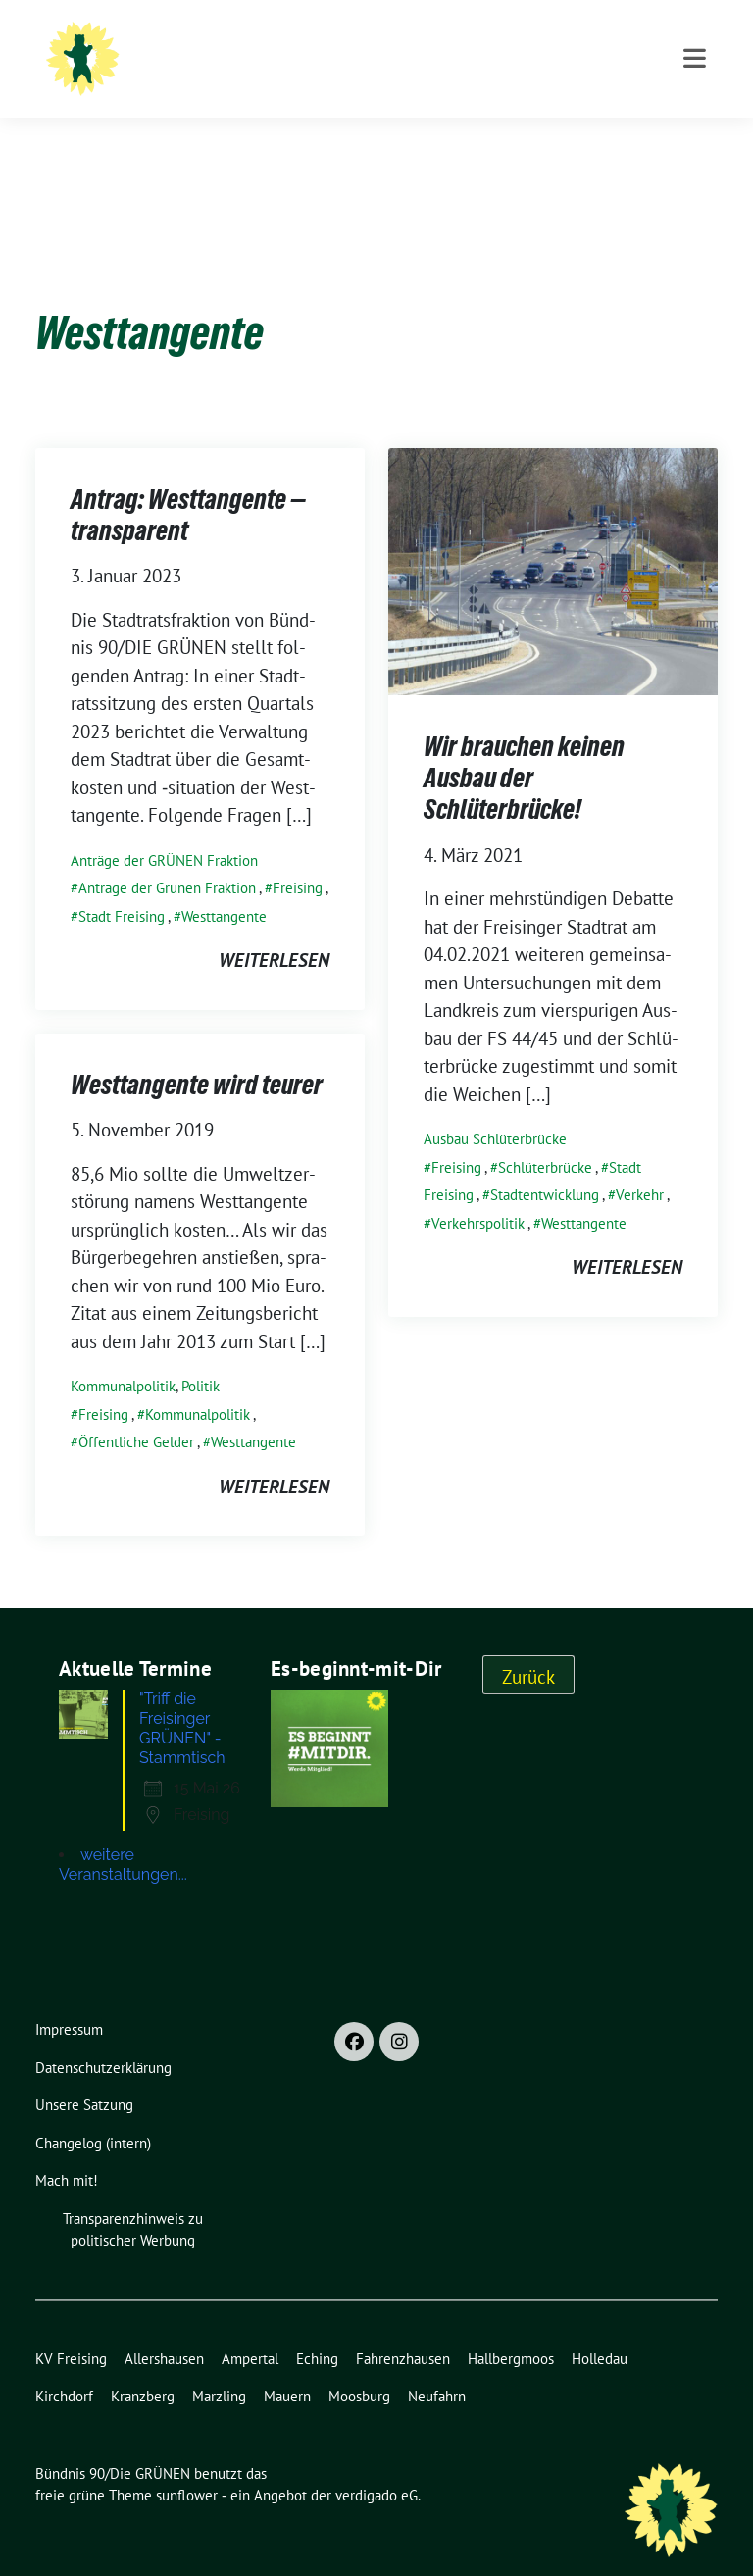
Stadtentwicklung (544, 1164)
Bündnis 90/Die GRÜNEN (318, 41)
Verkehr (640, 1164)
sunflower (187, 2464)
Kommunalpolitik (123, 1355)
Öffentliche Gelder (136, 1411)
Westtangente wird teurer (197, 1054)
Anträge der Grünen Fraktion (167, 857)
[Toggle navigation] (695, 140)
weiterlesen (274, 929)
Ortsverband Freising (296, 69)
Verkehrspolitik (478, 1193)
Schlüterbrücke (545, 1137)
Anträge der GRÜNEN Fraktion (164, 830)
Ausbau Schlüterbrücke (495, 1108)
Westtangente (224, 886)
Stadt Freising (121, 886)
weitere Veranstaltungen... (123, 1834)
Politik (200, 1355)
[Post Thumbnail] (553, 538)
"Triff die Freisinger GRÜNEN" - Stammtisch (182, 1698)
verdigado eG (376, 2464)
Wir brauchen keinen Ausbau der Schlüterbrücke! (524, 747)
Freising (298, 857)
